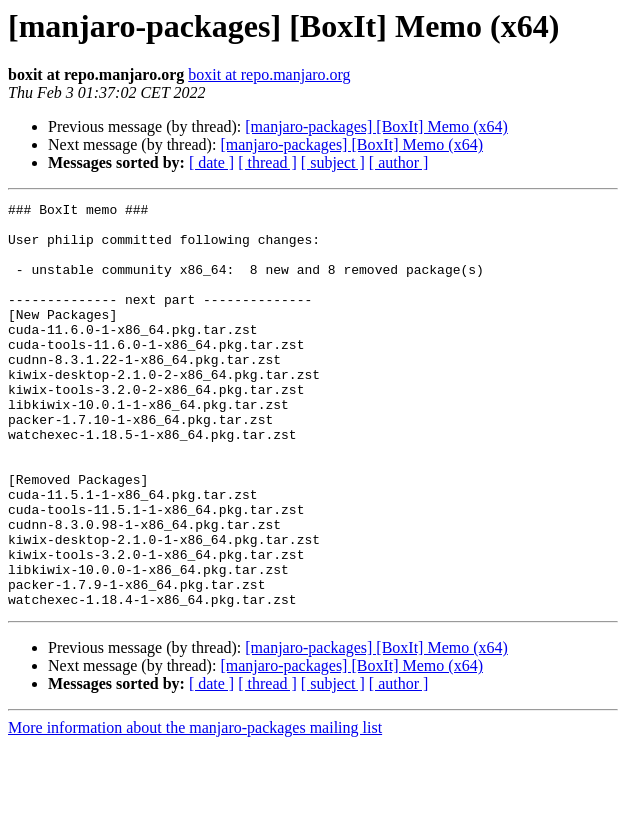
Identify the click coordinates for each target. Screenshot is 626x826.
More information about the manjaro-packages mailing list (195, 808)
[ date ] (211, 162)
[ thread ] (267, 162)
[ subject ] (333, 162)
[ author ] (399, 162)
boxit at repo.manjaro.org (269, 74)
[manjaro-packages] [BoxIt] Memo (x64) (376, 126)
